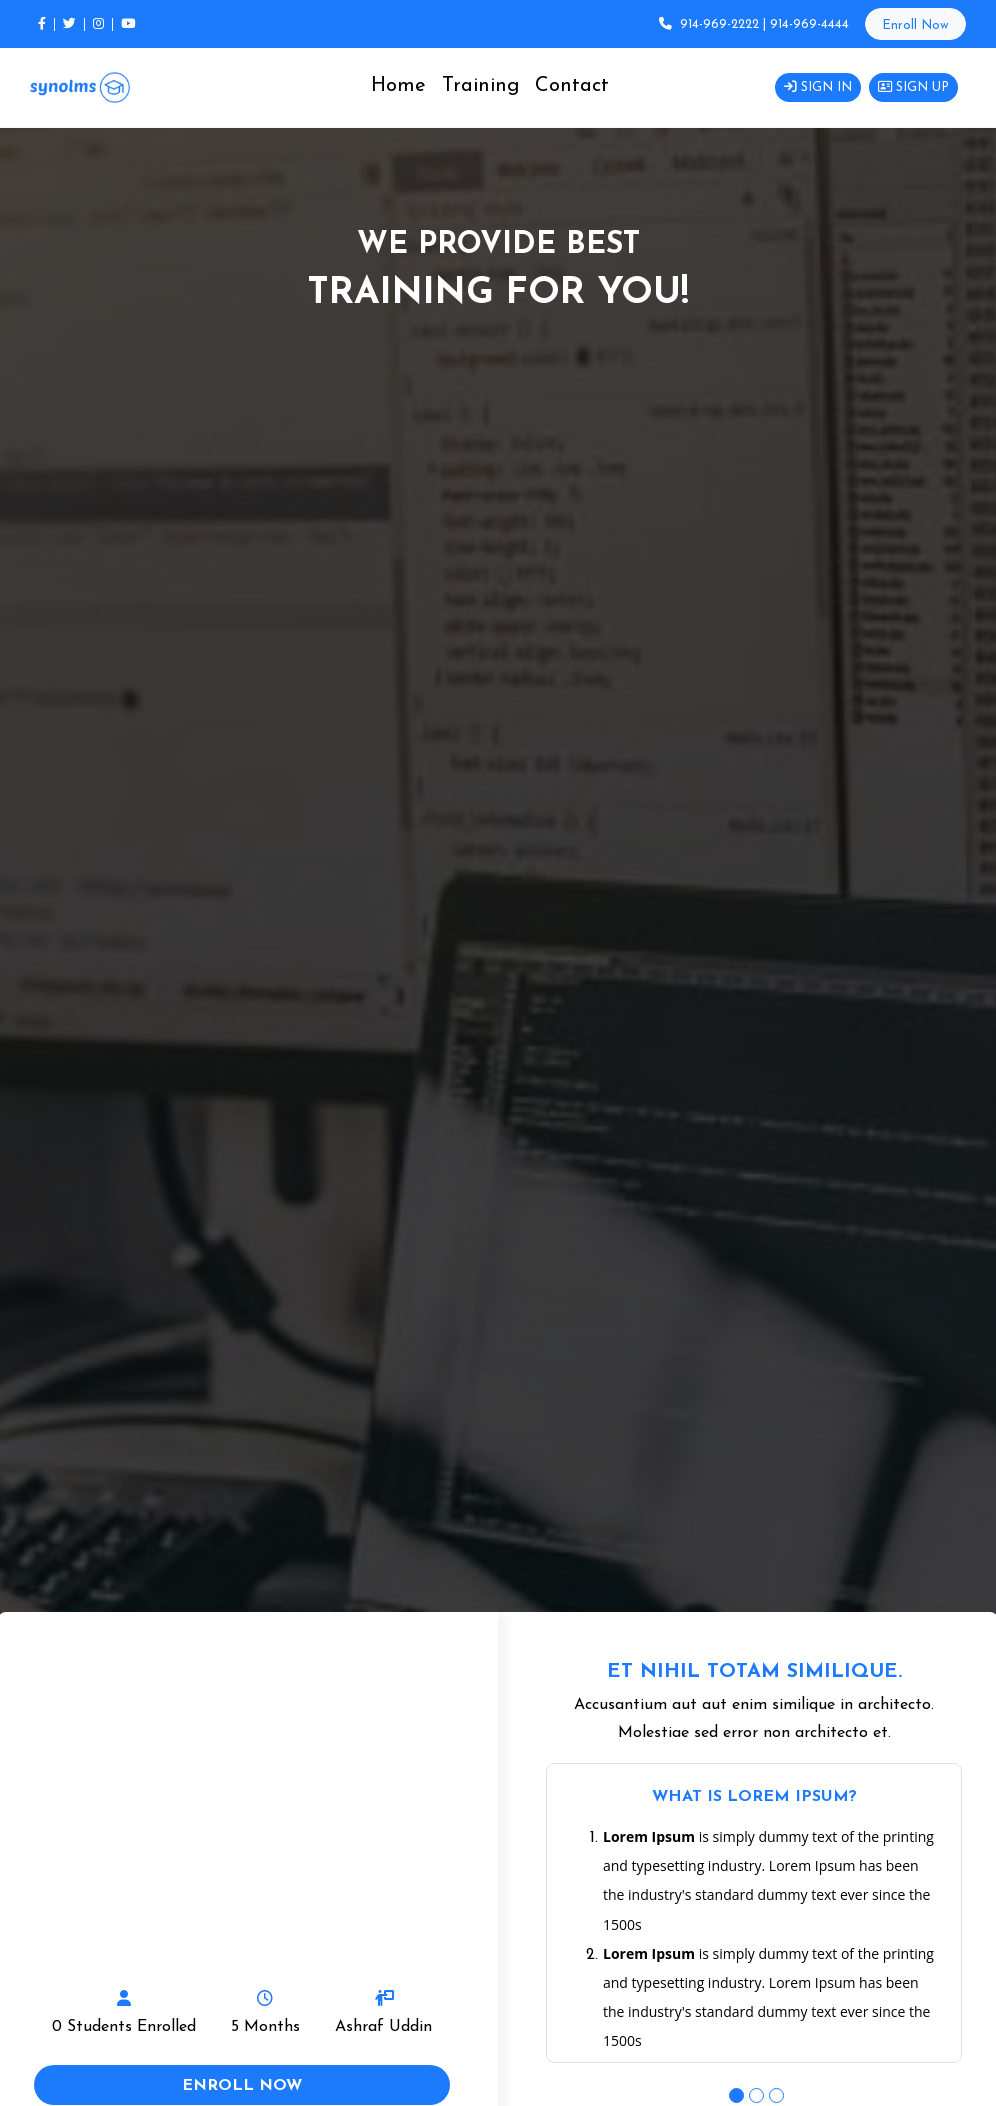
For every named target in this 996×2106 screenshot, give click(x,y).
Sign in (818, 87)
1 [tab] (734, 2093)
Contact (572, 86)
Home (398, 86)
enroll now (242, 2086)
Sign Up (913, 87)
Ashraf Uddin (383, 2027)
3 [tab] (774, 2093)
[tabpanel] (754, 1913)
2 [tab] (754, 2093)
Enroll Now (915, 25)
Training (480, 86)
